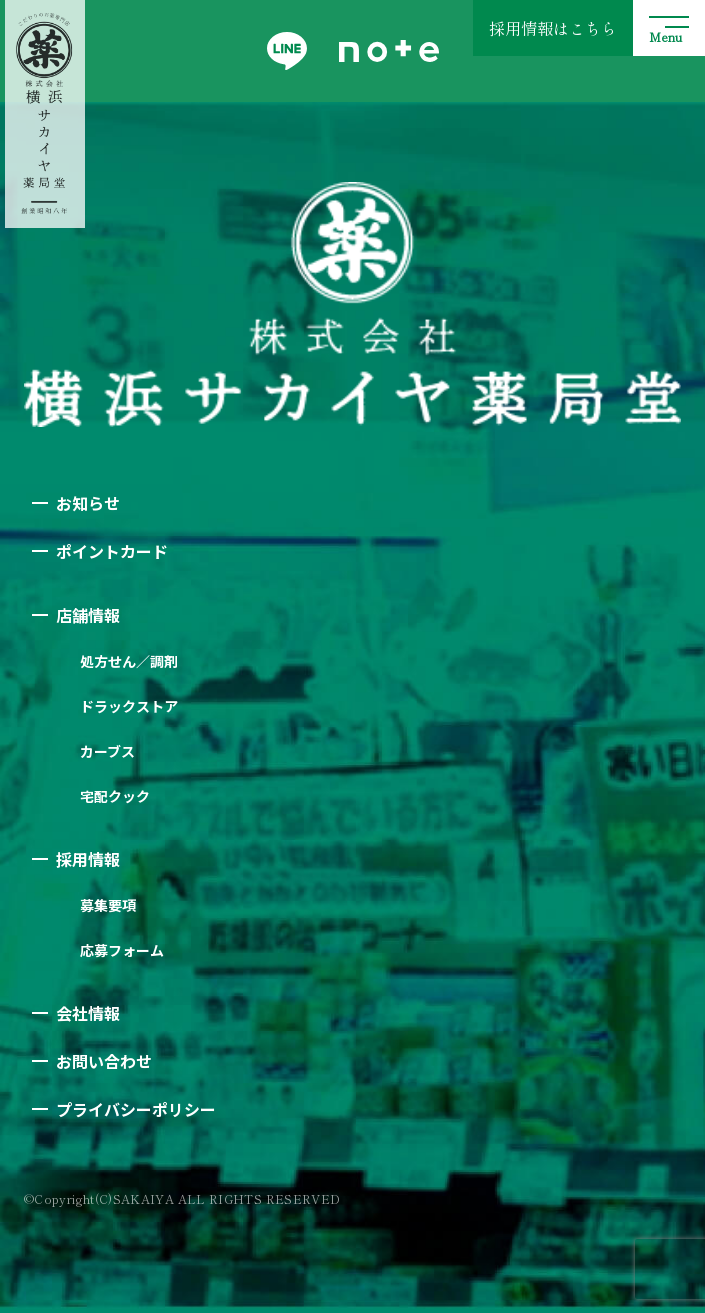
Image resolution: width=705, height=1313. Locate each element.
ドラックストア (129, 706)
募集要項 (108, 905)
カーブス (107, 751)
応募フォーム (122, 950)
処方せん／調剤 (129, 661)
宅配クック (115, 796)
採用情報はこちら (553, 28)
